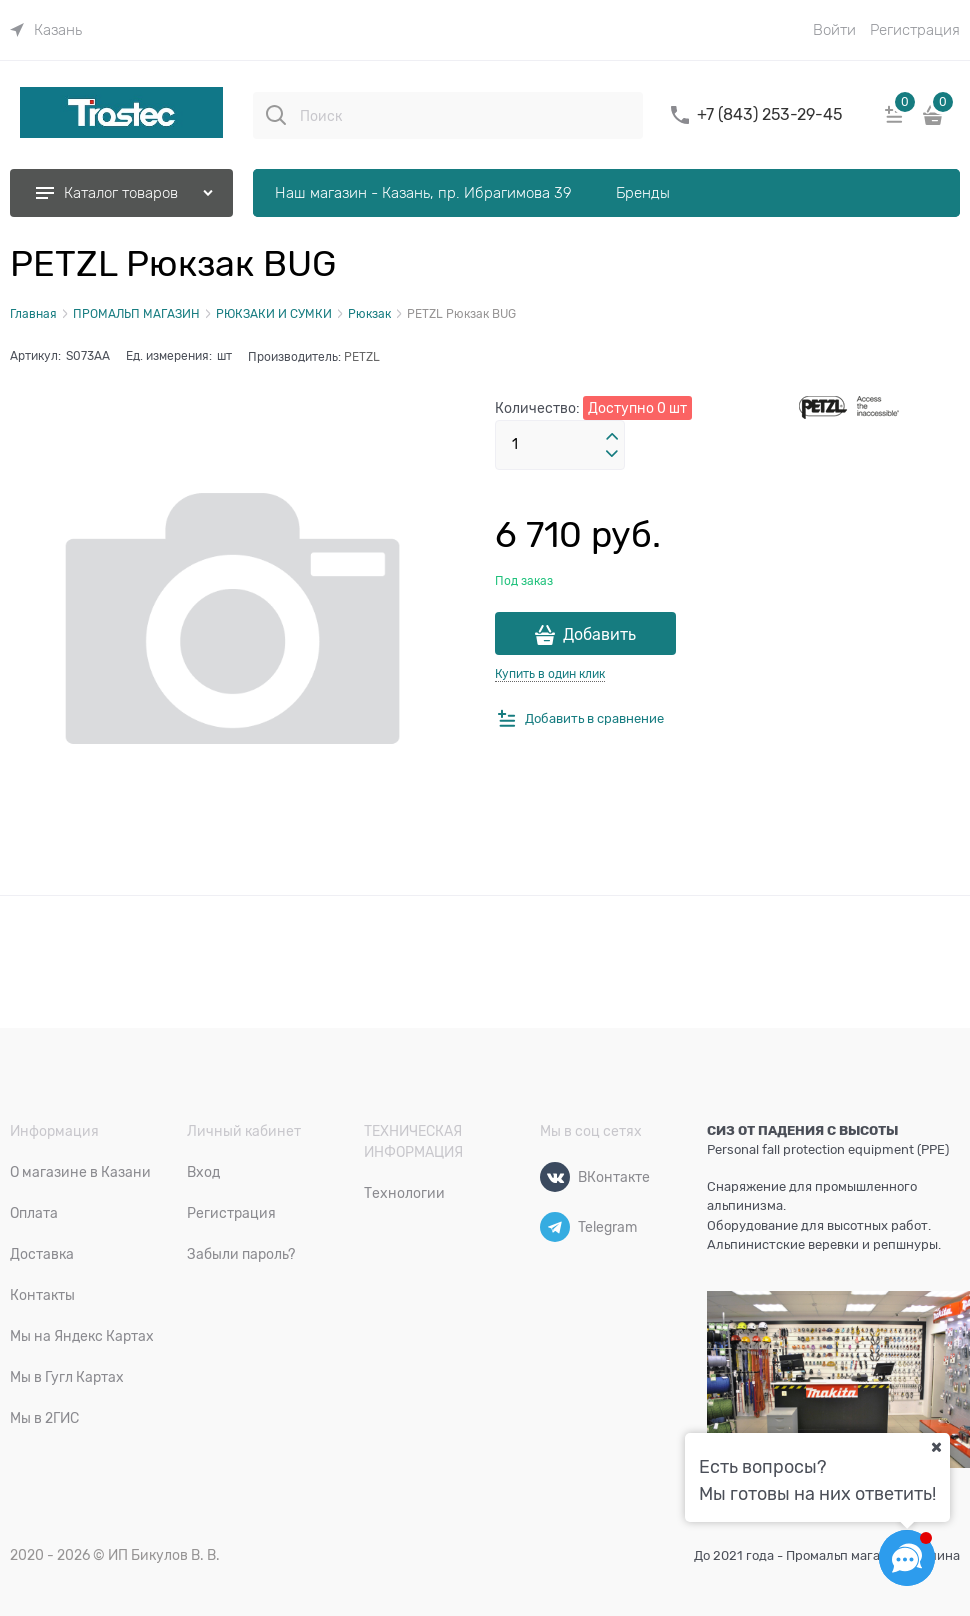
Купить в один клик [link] (550, 674)
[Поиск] (276, 115)
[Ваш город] (936, 1447)
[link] (46, 30)
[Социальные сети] (907, 1558)
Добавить (599, 635)
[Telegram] (555, 1227)
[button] (612, 437)
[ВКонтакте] (555, 1177)
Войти (834, 30)
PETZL (362, 357)
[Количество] (560, 445)
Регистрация (915, 30)
